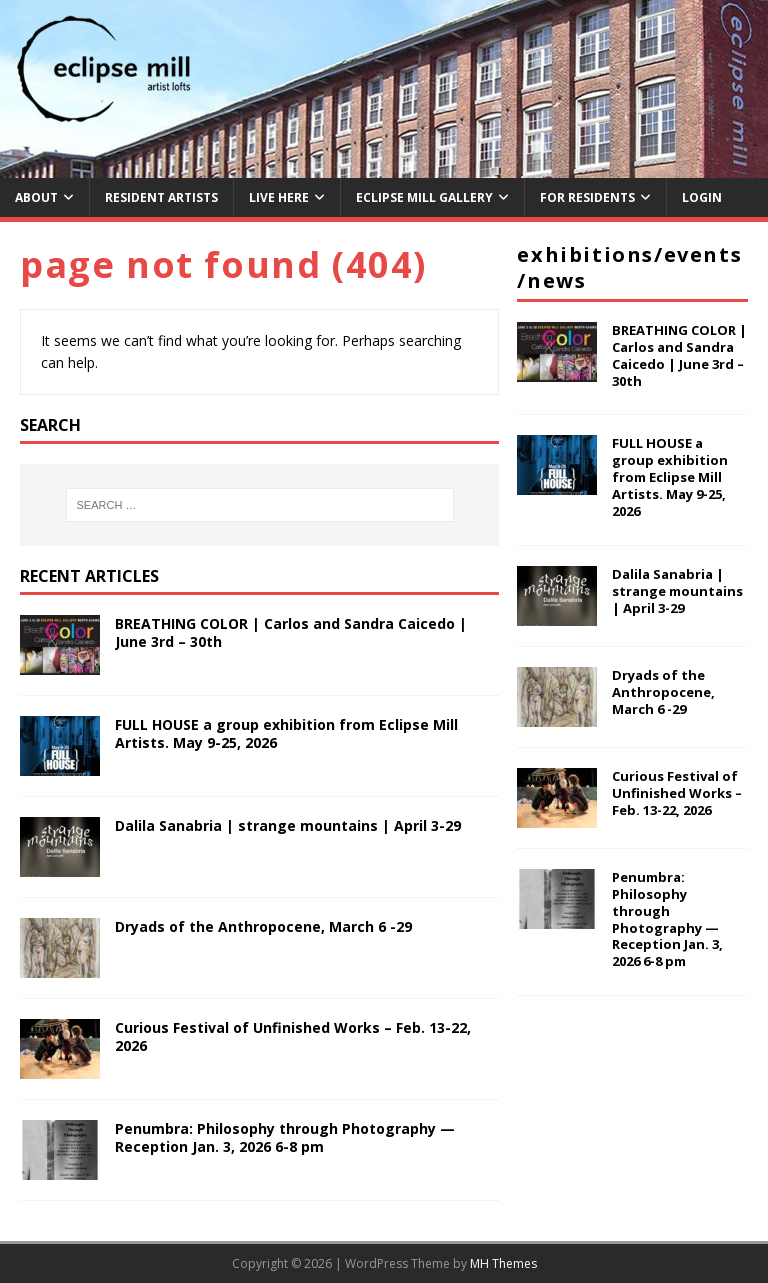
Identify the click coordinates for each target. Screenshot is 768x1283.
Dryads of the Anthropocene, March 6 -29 (263, 926)
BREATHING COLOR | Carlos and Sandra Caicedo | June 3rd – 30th (291, 632)
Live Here (279, 197)
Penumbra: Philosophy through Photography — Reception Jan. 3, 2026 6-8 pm (285, 1137)
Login (702, 197)
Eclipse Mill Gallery (424, 197)
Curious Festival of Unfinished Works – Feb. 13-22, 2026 (293, 1036)
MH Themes (503, 1263)
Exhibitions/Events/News (629, 267)
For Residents (587, 197)
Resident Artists (161, 197)
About (36, 197)
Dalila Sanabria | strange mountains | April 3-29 (288, 825)
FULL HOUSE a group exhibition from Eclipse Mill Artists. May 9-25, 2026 (286, 733)
